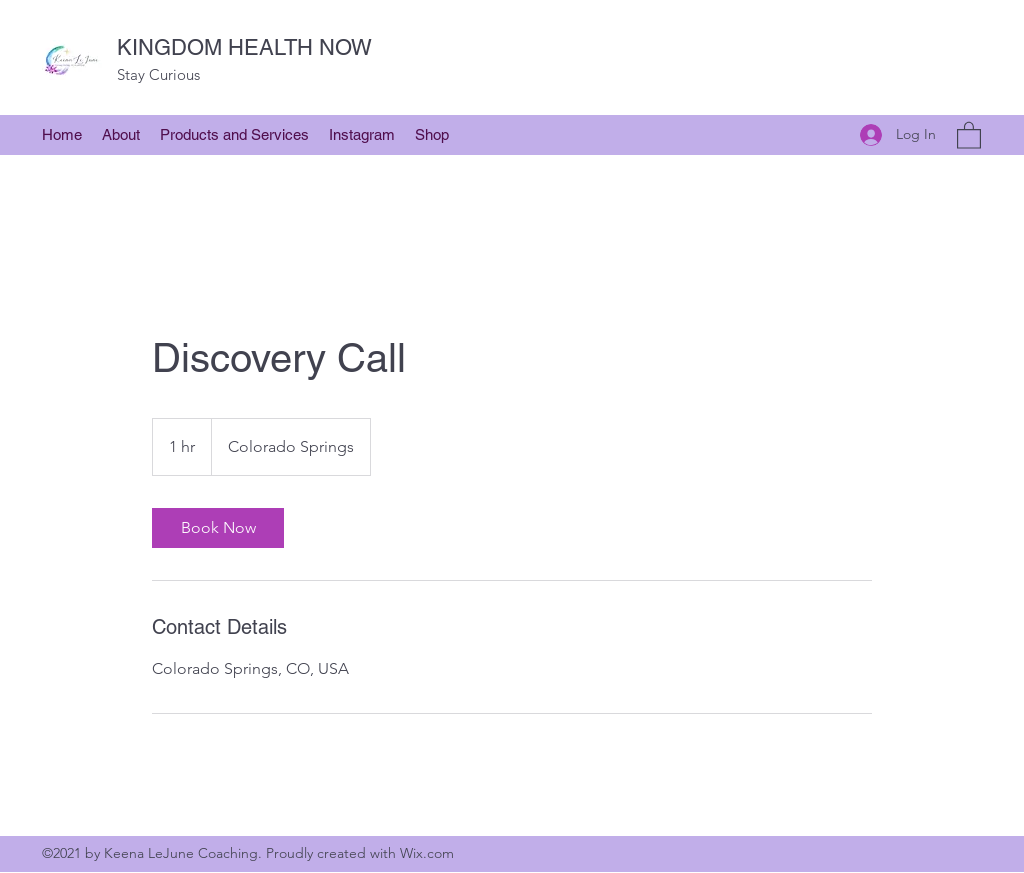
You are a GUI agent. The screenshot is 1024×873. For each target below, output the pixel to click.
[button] (121, 135)
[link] (218, 528)
